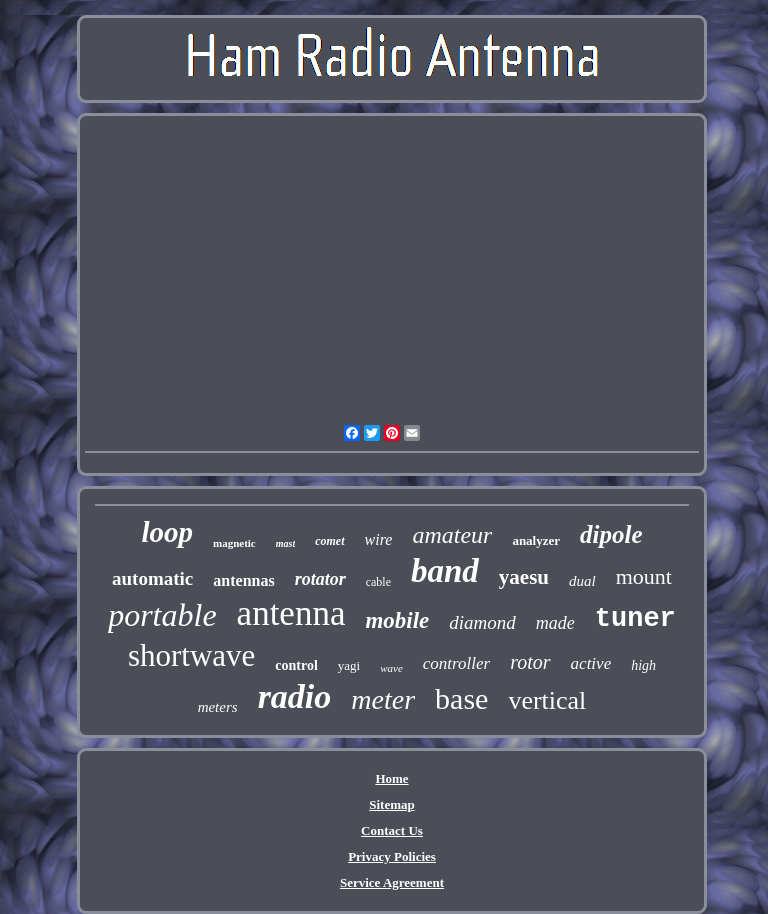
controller (456, 663)
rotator (320, 579)
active (591, 663)
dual (582, 581)
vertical (547, 700)
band (445, 571)
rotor (530, 662)
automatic (152, 578)
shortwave (191, 655)
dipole (611, 534)
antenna (291, 613)
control (296, 665)
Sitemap (392, 804)
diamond (482, 622)
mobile (397, 620)
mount (644, 576)
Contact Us (392, 830)
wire (379, 539)
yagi (349, 665)
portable (162, 615)
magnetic (234, 543)
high (643, 665)
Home (391, 778)
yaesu (524, 577)
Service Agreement (392, 882)
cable (378, 582)
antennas (243, 580)
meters (218, 707)
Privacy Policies (392, 856)
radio (295, 696)
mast (285, 543)
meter (383, 699)
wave (391, 668)
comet (329, 541)
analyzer (536, 540)
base (461, 698)
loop (167, 532)
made (555, 623)
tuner (635, 619)
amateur (452, 535)
